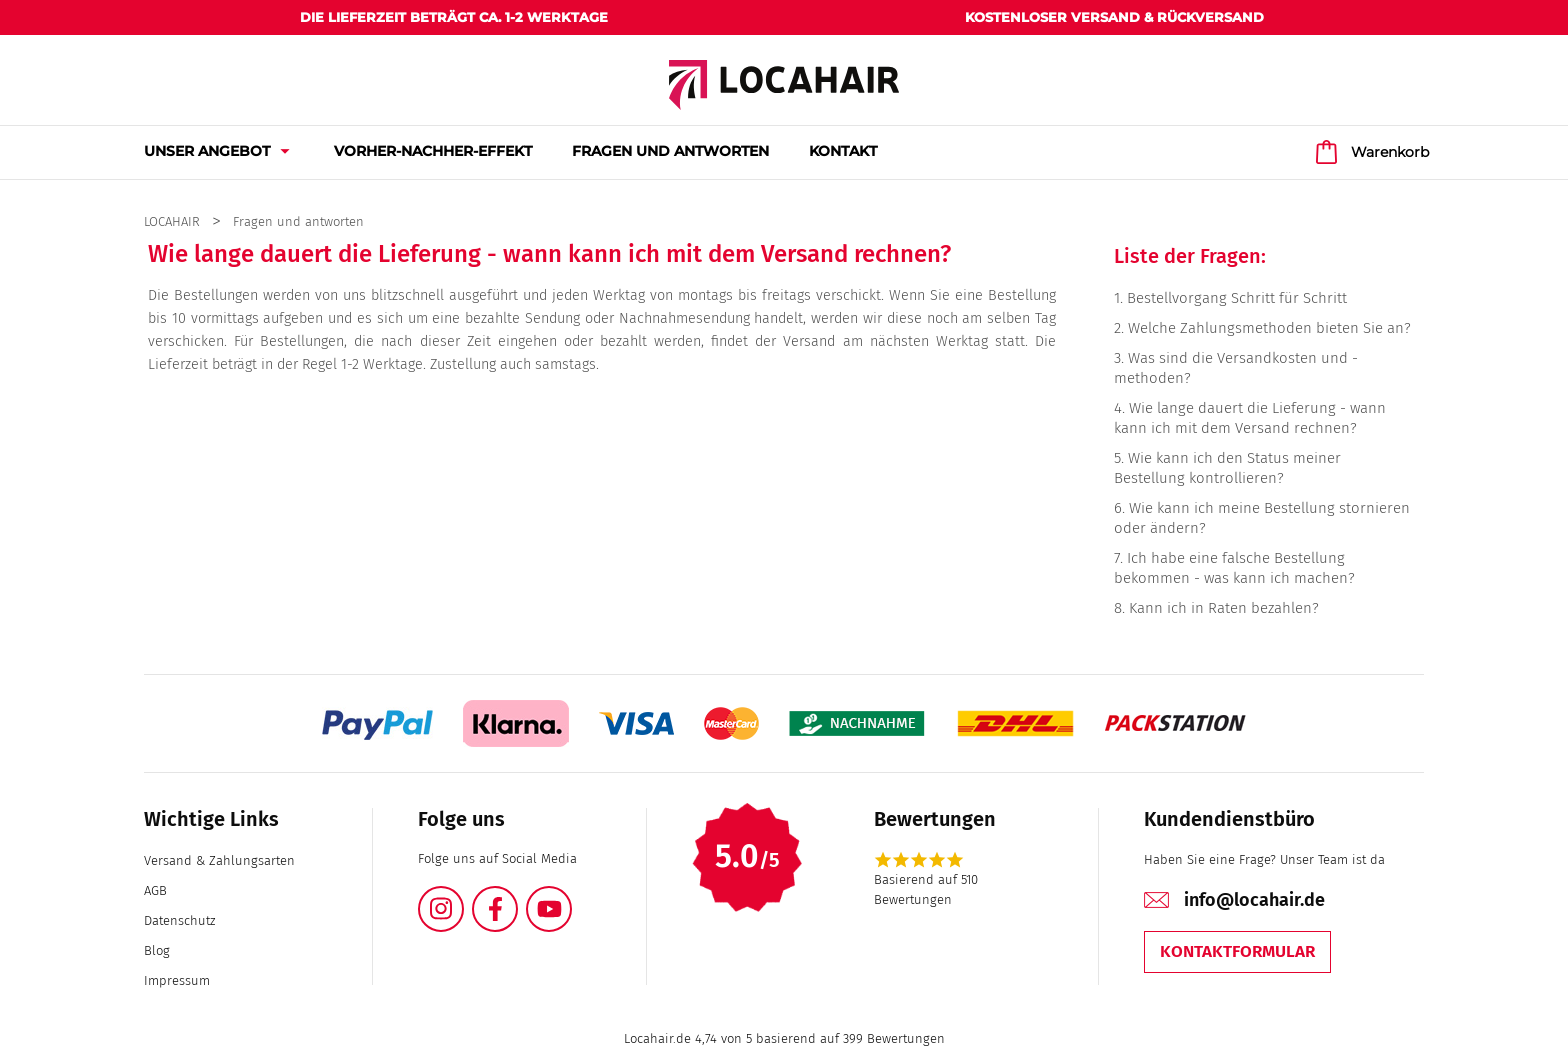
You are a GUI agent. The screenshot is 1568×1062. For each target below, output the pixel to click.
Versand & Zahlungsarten (219, 860)
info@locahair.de (1254, 900)
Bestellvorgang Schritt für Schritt (1237, 298)
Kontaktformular (1237, 951)
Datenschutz (179, 920)
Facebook (517, 897)
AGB (155, 890)
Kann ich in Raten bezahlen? (1224, 608)
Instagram (463, 897)
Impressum (177, 980)
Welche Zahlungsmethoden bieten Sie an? (1269, 328)
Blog (157, 950)
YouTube (571, 897)
